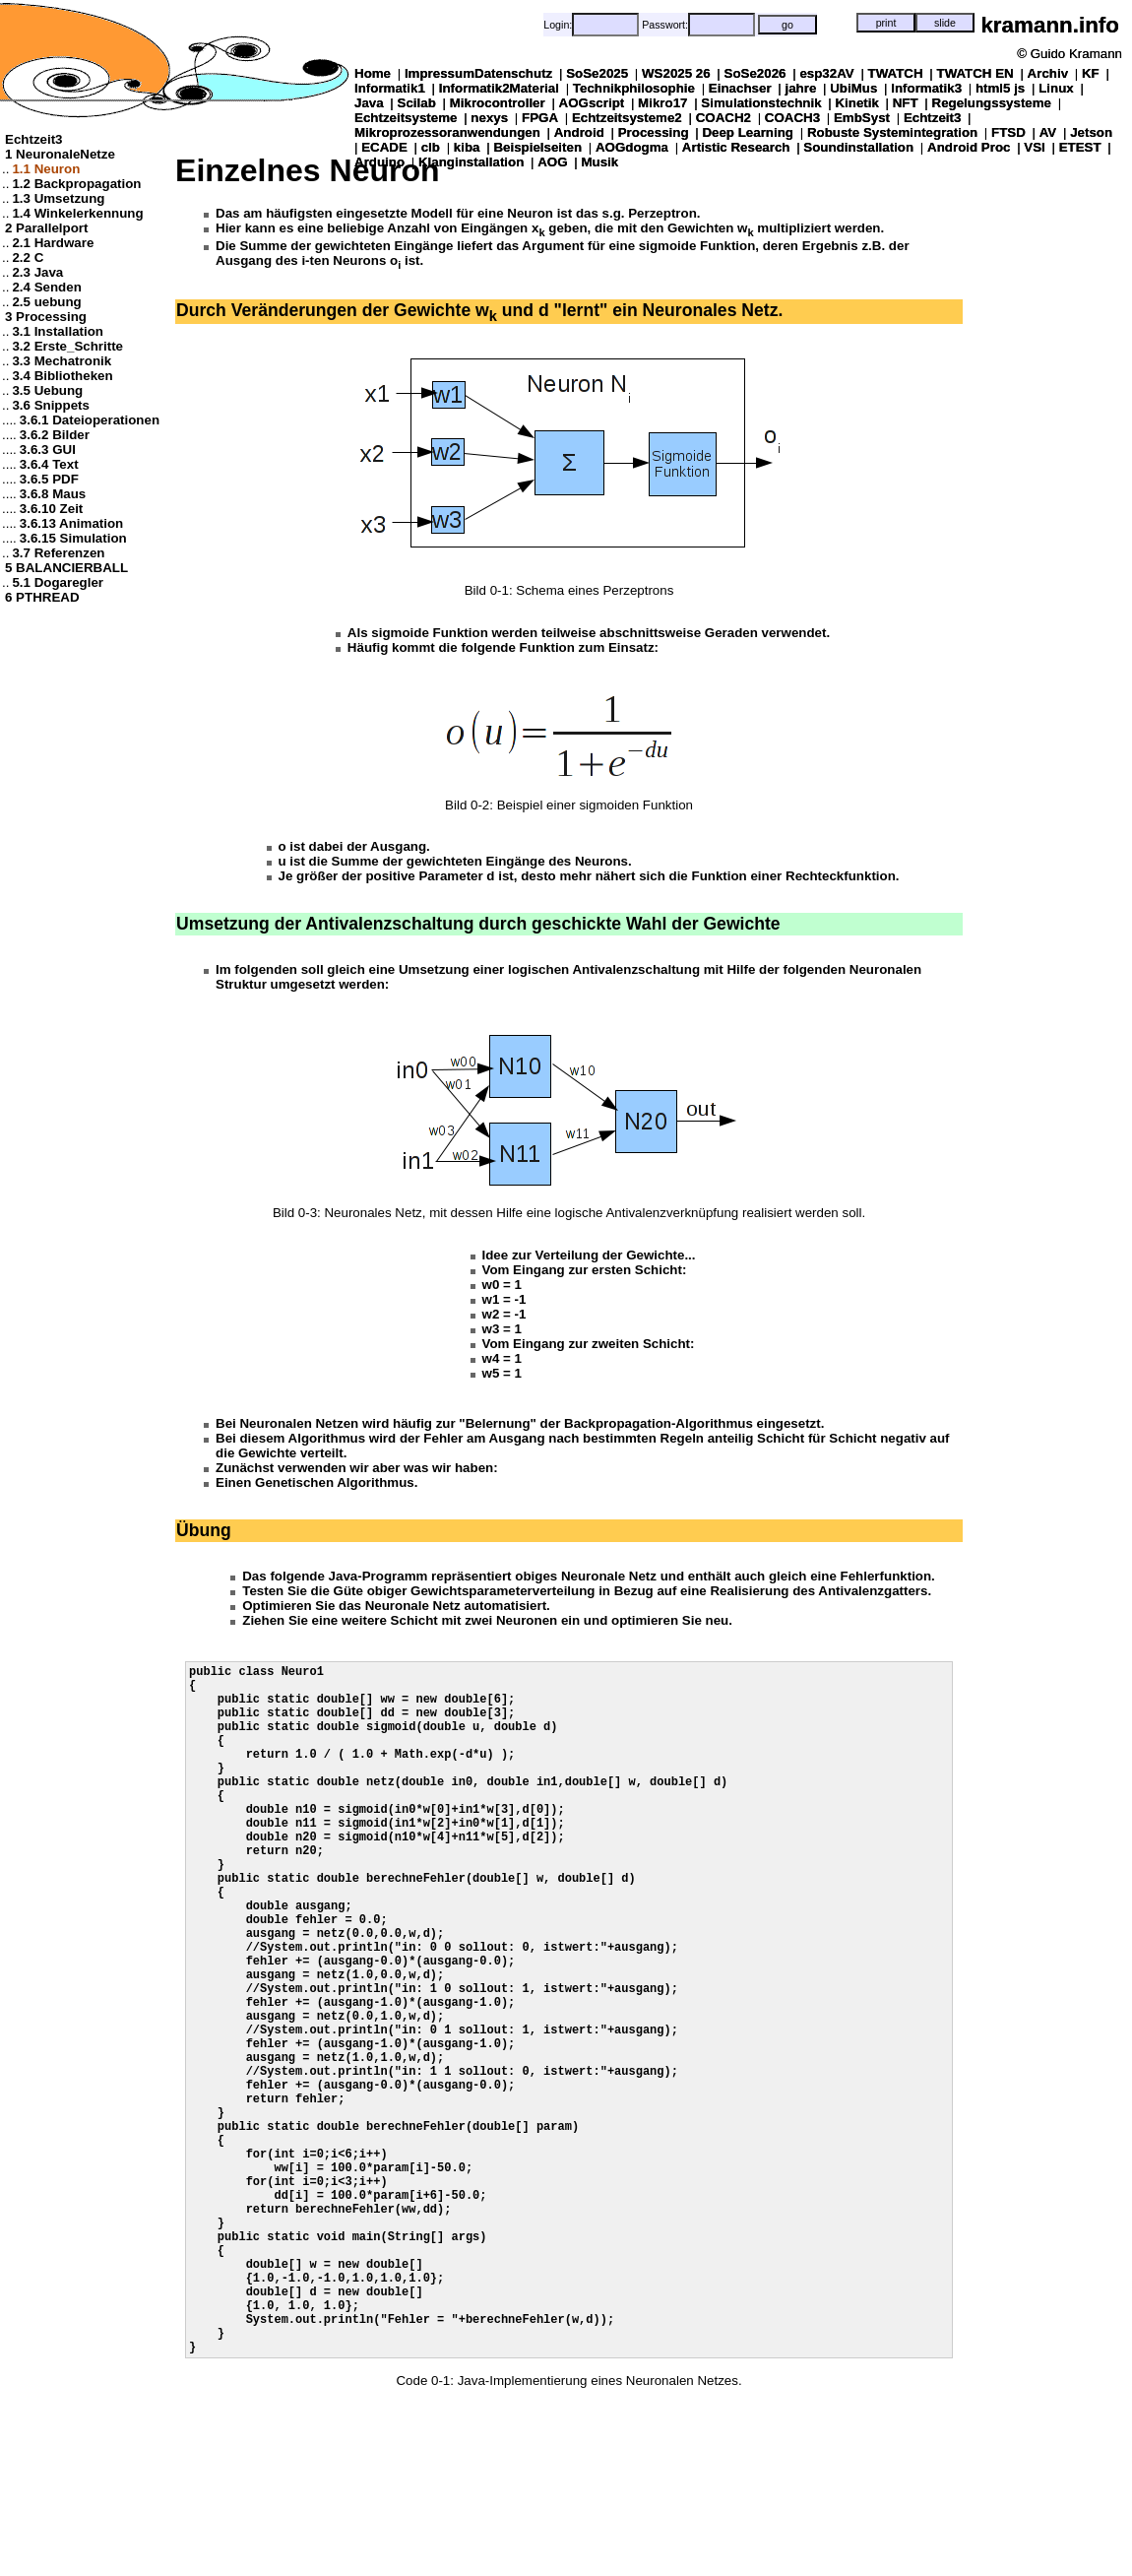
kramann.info (1049, 25)
